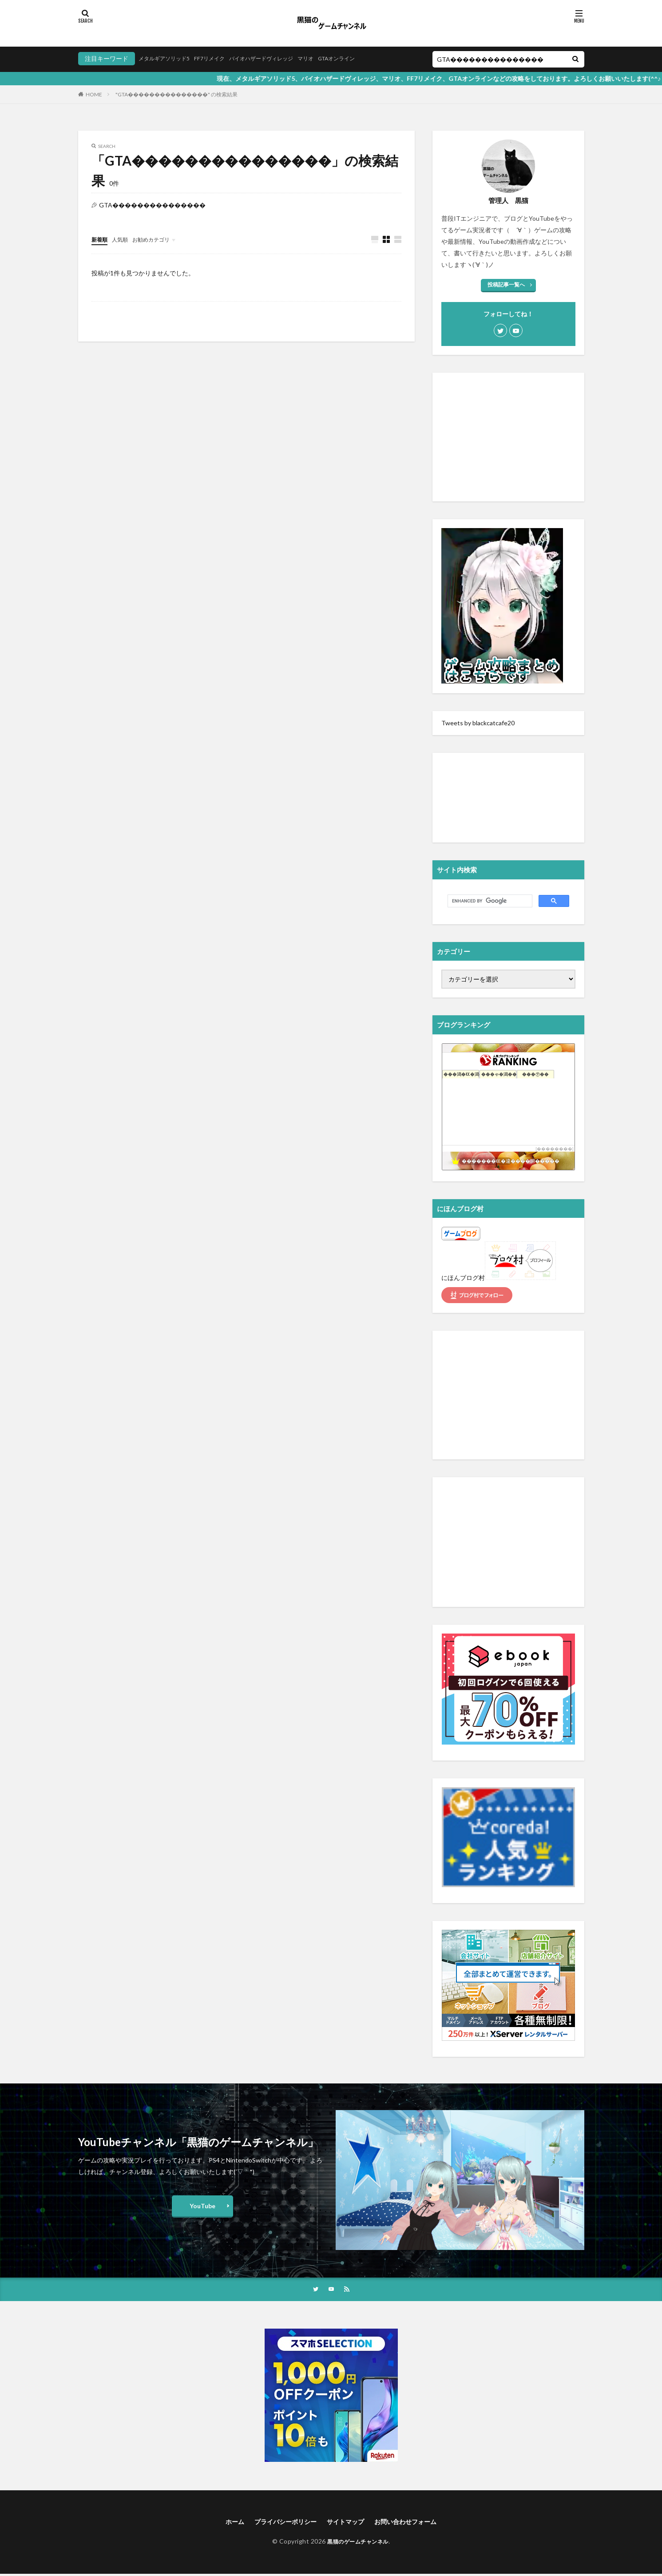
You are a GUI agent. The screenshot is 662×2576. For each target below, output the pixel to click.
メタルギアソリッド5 (168, 58)
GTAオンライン (366, 58)
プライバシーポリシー (279, 2523)
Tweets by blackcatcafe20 (478, 723)
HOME (94, 94)
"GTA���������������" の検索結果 (176, 94)
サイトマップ (346, 2523)
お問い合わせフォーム (413, 2523)
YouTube (202, 2206)
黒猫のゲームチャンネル (357, 2543)
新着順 (100, 239)
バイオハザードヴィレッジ (279, 58)
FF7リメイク (219, 58)
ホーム (223, 2523)
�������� (554, 1148)
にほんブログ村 (463, 1277)
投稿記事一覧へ (506, 284)
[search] (489, 901)
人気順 (124, 239)
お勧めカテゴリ (159, 239)
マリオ (330, 58)
